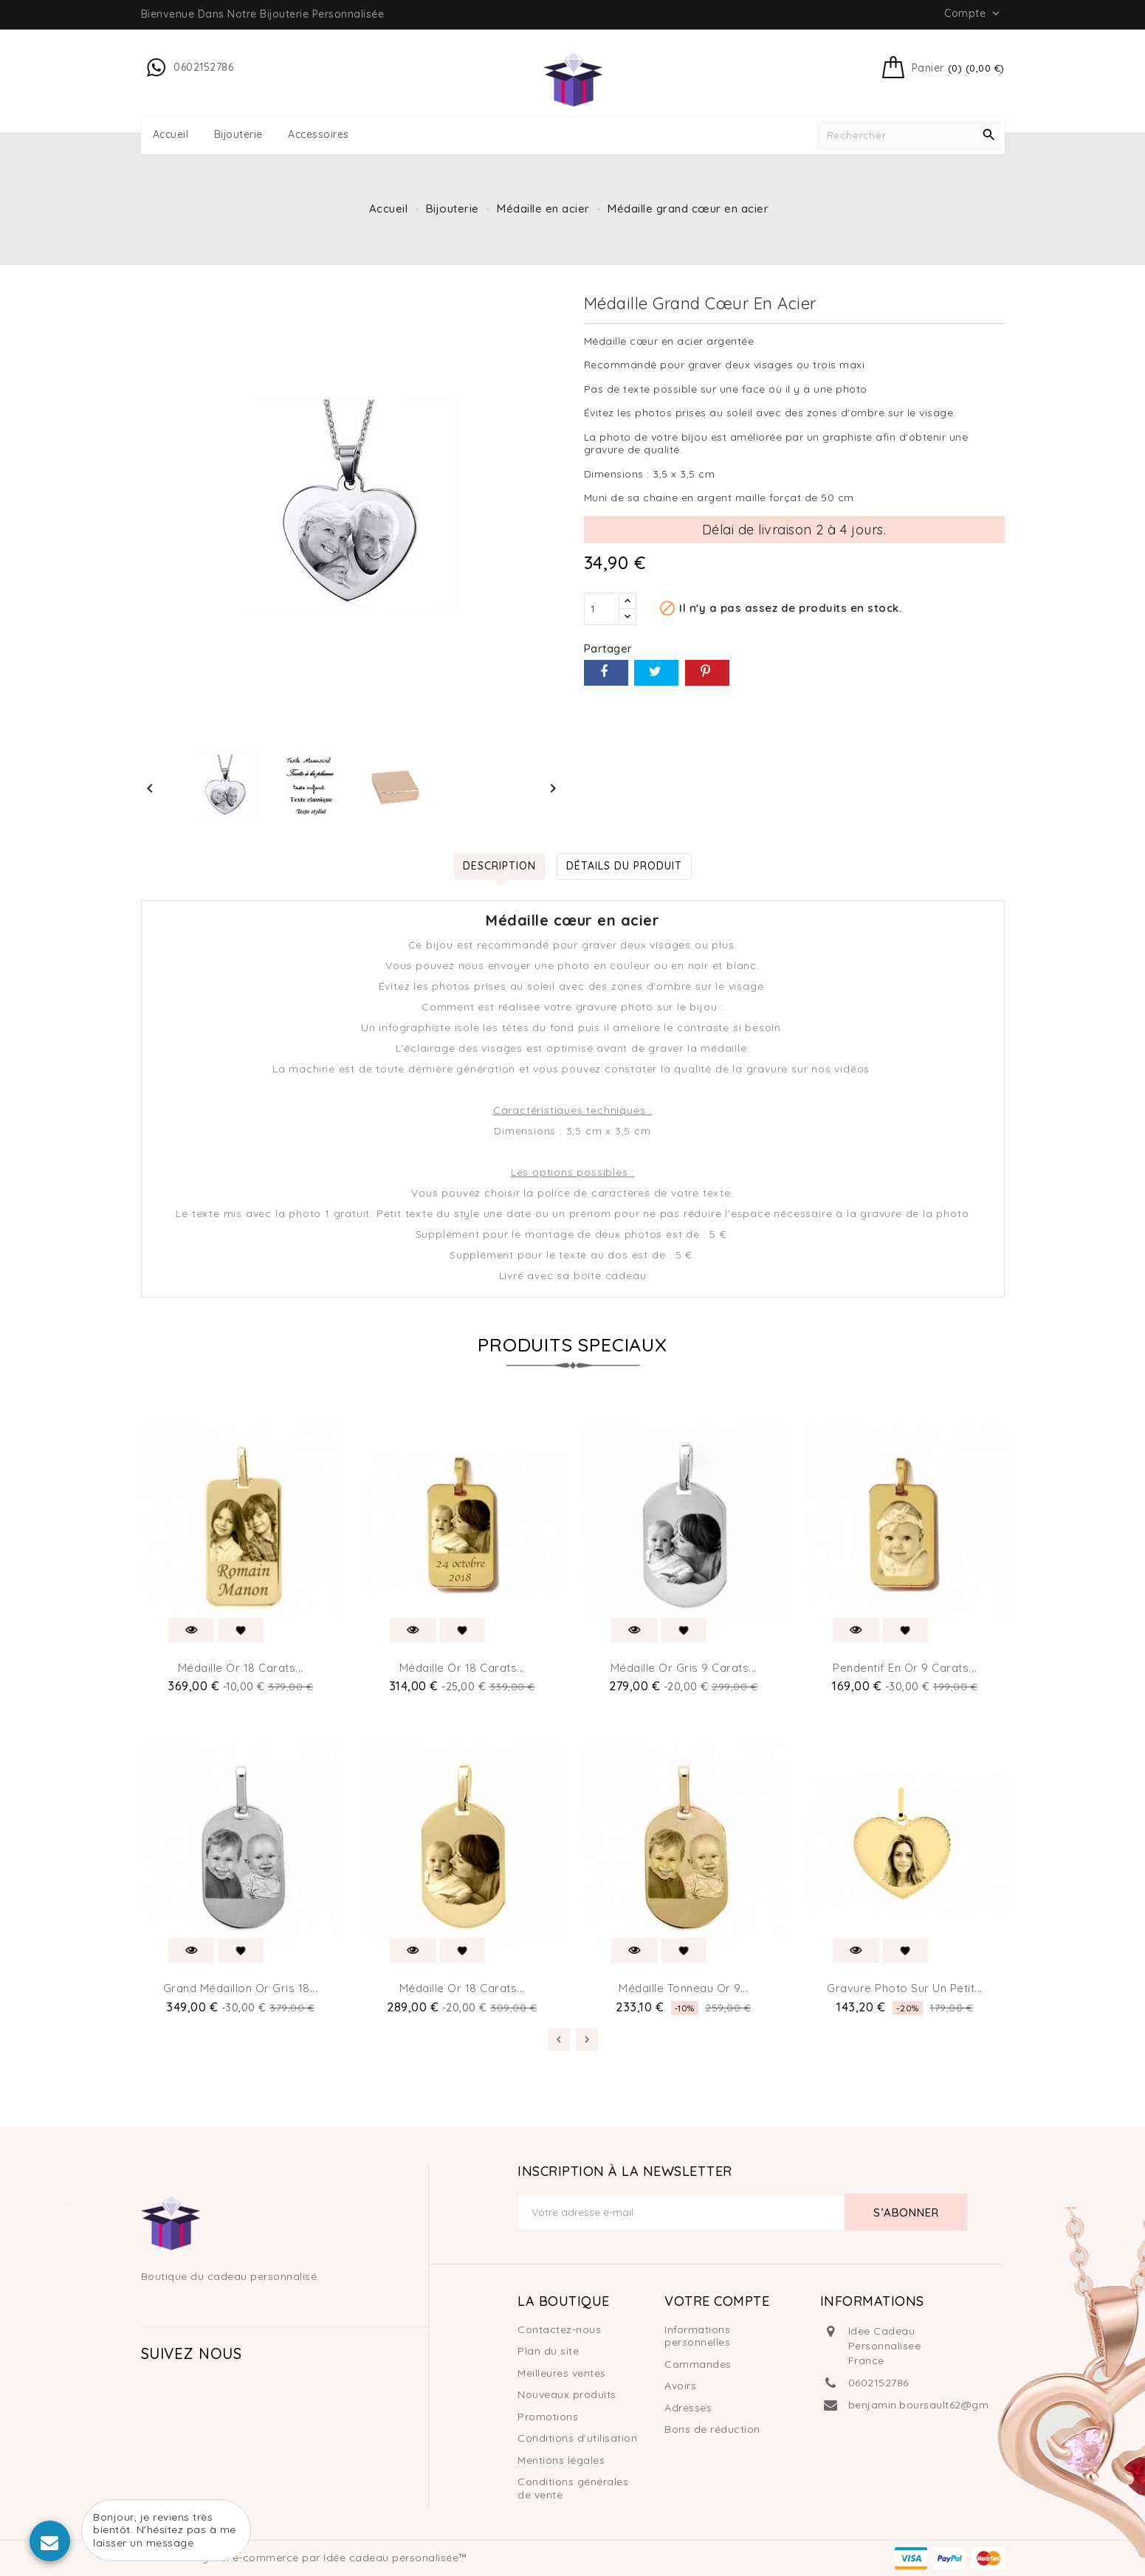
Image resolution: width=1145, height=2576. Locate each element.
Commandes (698, 2364)
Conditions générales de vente (573, 2488)
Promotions (548, 2416)
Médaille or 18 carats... (240, 1668)
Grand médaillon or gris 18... (240, 1988)
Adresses (688, 2407)
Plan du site (548, 2351)
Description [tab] (499, 865)
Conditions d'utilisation (577, 2438)
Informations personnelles (697, 2336)
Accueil (171, 134)
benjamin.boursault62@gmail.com (937, 2404)
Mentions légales (561, 2460)
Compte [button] (973, 13)
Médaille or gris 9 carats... (684, 1668)
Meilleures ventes (562, 2373)
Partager (606, 673)
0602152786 (878, 2382)
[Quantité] (601, 609)
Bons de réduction (712, 2429)
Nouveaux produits (567, 2394)
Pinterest (707, 673)
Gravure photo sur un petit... (905, 1988)
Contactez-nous (559, 2329)
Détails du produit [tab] (624, 865)
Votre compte (716, 2301)
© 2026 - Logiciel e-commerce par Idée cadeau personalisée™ (304, 2557)
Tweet (656, 673)
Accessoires (318, 134)
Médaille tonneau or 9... (683, 1988)
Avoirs (680, 2385)
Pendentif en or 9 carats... (905, 1668)
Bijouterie (238, 134)
